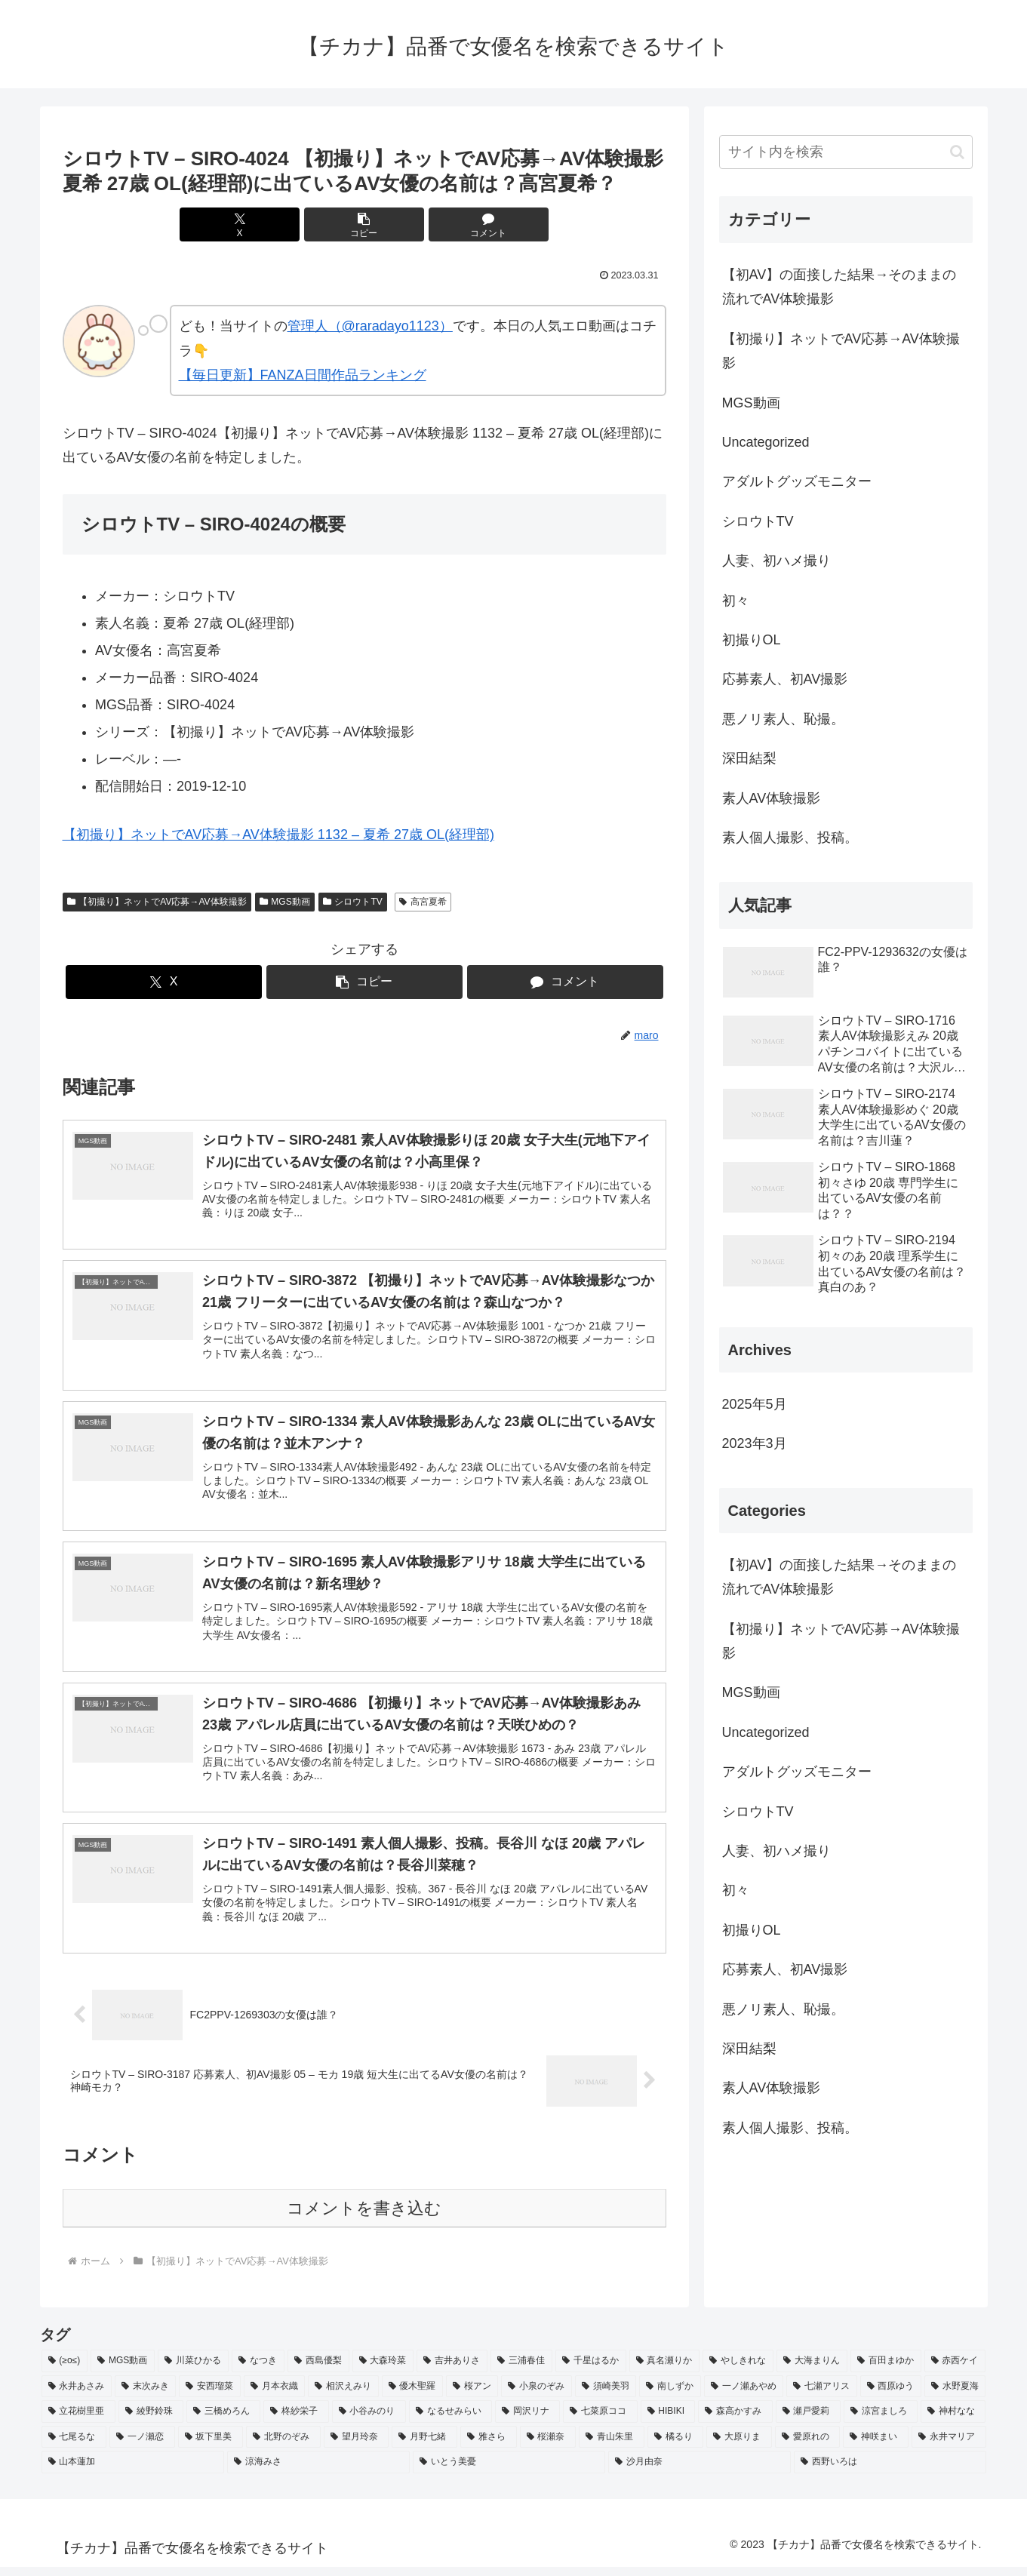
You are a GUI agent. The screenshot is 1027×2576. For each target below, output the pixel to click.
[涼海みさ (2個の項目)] (318, 2472)
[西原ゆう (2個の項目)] (890, 2395)
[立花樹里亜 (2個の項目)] (78, 2421)
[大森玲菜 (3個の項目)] (383, 2370)
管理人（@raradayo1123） (370, 326)
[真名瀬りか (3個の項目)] (664, 2370)
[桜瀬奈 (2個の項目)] (548, 2447)
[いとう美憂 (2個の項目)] (508, 2472)
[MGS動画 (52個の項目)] (123, 2370)
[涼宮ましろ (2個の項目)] (881, 2421)
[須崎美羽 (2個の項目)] (605, 2395)
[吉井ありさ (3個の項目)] (452, 2370)
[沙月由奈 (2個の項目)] (699, 2472)
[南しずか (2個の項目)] (669, 2395)
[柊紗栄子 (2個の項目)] (295, 2421)
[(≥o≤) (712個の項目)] (65, 2370)
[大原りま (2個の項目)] (739, 2447)
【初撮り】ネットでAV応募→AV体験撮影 (157, 901)
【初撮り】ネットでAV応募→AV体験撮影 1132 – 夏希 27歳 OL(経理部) (278, 834)
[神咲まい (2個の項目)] (876, 2447)
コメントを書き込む (364, 2218)
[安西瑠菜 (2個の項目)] (209, 2395)
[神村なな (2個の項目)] (953, 2421)
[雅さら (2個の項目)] (488, 2447)
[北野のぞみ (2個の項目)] (283, 2447)
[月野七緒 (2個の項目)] (424, 2447)
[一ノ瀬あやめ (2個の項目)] (743, 2395)
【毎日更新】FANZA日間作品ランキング (302, 375)
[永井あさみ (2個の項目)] (77, 2395)
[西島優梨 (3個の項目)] (318, 2370)
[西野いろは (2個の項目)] (889, 2472)
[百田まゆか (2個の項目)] (885, 2370)
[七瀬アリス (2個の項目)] (821, 2395)
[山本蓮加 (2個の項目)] (133, 2472)
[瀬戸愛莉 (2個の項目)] (808, 2421)
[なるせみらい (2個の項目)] (450, 2421)
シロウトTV (353, 901)
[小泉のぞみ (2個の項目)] (536, 2395)
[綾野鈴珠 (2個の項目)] (150, 2421)
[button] (364, 224)
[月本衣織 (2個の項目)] (274, 2395)
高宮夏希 (423, 901)
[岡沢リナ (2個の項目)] (527, 2421)
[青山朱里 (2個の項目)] (611, 2447)
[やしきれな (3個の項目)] (738, 2370)
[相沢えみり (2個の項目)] (343, 2395)
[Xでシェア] (262, 224)
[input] (846, 152)
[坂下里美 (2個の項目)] (211, 2447)
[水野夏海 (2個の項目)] (954, 2395)
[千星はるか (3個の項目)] (590, 2370)
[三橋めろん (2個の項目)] (223, 2421)
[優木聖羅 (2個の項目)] (412, 2395)
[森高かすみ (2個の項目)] (735, 2421)
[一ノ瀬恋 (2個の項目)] (142, 2447)
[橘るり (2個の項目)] (675, 2447)
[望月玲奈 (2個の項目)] (356, 2447)
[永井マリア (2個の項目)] (949, 2447)
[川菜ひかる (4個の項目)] (193, 2370)
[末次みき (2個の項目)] (145, 2395)
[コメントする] (465, 224)
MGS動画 (285, 901)
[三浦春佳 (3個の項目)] (521, 2370)
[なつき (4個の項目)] (258, 2370)
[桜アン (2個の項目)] (472, 2395)
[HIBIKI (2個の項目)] (668, 2421)
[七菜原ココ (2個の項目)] (600, 2421)
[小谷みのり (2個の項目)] (369, 2421)
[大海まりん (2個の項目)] (811, 2370)
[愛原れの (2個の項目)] (808, 2447)
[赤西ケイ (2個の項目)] (955, 2370)
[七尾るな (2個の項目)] (74, 2447)
